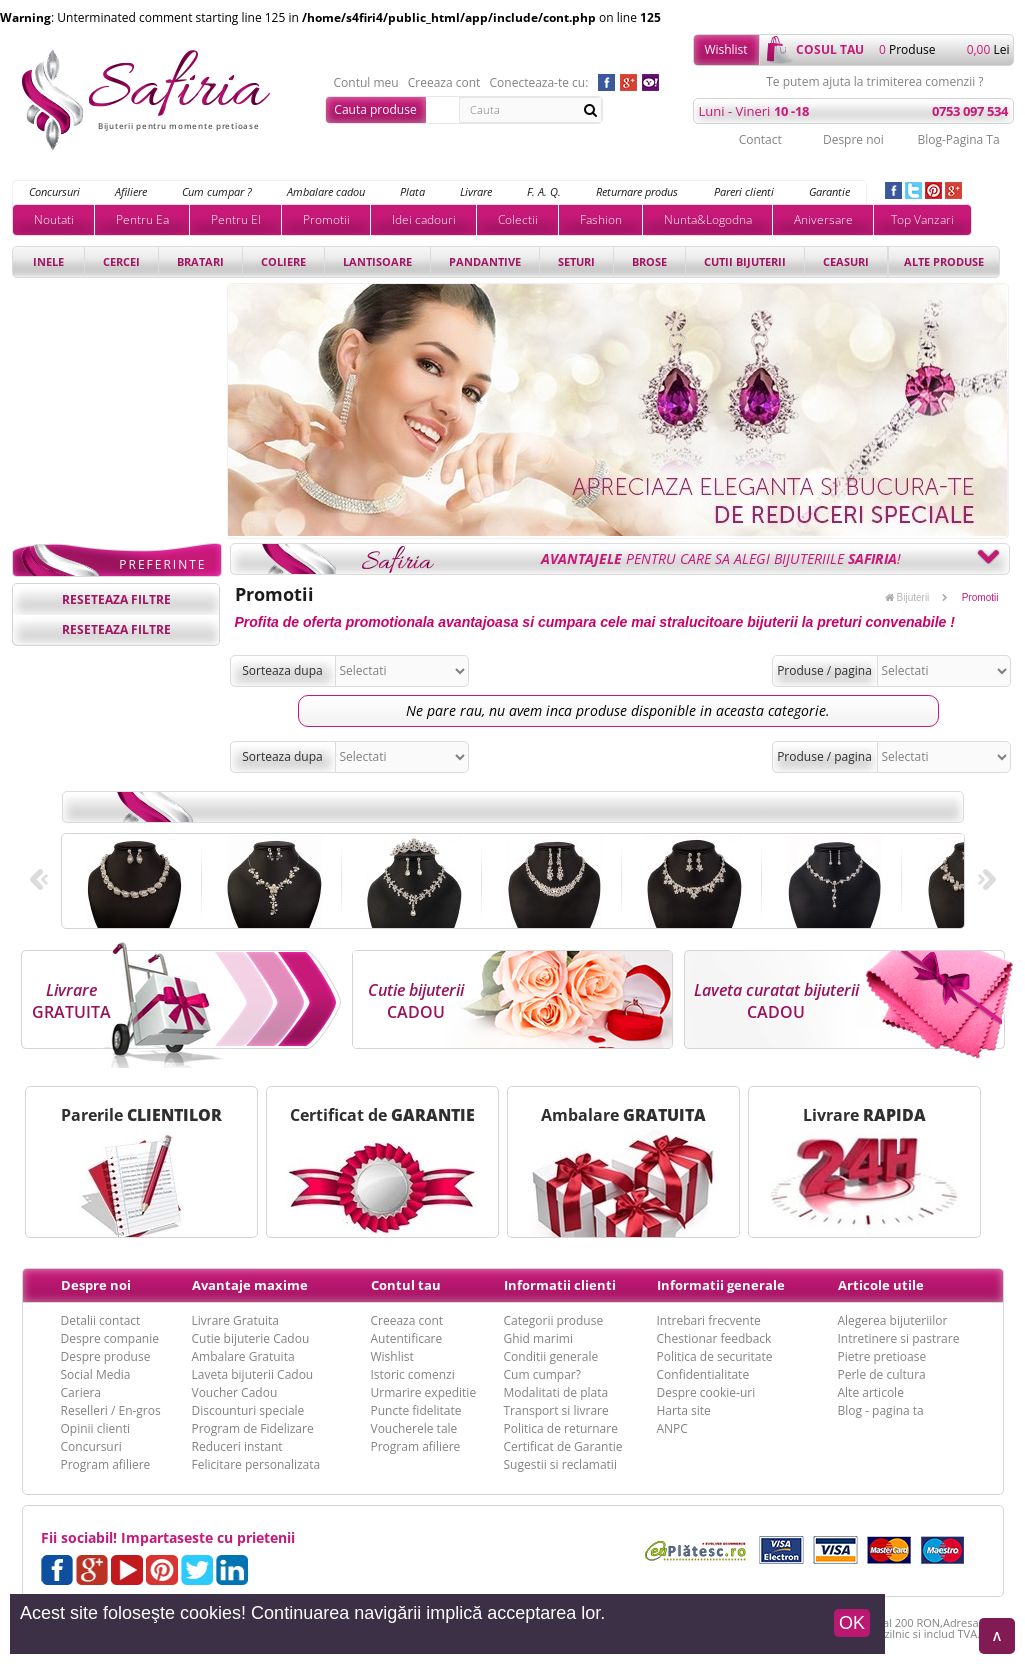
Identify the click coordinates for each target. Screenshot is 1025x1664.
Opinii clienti (95, 1428)
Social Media (96, 1374)
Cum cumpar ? (217, 191)
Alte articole (871, 1392)
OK (852, 1623)
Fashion (601, 219)
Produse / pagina (824, 670)
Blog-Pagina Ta (958, 139)
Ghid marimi (538, 1338)
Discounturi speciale (248, 1410)
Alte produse (944, 261)
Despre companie (110, 1338)
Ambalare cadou (326, 191)
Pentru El (236, 219)
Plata (412, 191)
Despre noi (853, 139)
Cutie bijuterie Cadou (251, 1338)
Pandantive (485, 261)
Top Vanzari (922, 219)
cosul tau (830, 49)
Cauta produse (375, 109)
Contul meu (366, 83)
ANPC (672, 1428)
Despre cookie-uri (706, 1392)
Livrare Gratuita (236, 1320)
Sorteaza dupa (282, 670)
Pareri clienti (744, 191)
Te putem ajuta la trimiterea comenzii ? (874, 82)
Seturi (576, 261)
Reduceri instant (237, 1446)
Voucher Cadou (235, 1392)
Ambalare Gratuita (243, 1356)
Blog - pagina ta (881, 1410)
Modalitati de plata (556, 1392)
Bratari (200, 261)
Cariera (81, 1392)
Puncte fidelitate (416, 1410)
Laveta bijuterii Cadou (253, 1374)
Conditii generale (551, 1356)
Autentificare (407, 1338)
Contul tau (406, 1285)
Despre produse (106, 1356)
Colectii (518, 219)
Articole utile (881, 1285)
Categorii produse (554, 1320)
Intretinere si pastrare (899, 1338)
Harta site (684, 1410)
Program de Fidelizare (253, 1428)
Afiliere (131, 191)
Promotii (326, 219)
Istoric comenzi (413, 1374)
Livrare (476, 191)
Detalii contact (101, 1320)
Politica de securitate (715, 1356)
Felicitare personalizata (256, 1464)
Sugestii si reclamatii (560, 1464)
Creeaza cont (444, 83)
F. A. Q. (544, 191)
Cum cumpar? (542, 1374)
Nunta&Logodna (708, 219)
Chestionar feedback (714, 1338)
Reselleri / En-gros (111, 1410)
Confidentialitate (703, 1374)
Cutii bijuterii (745, 261)
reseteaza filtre (116, 599)
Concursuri (54, 191)
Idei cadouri (424, 219)
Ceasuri (846, 261)
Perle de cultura (882, 1374)
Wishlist (725, 49)
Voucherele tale (414, 1428)
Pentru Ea (142, 219)
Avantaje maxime (250, 1285)
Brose (649, 261)
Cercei (121, 261)
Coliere (283, 261)
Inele (48, 261)
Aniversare (823, 219)
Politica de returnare (561, 1428)
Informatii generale (721, 1285)
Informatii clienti (560, 1285)
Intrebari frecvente (709, 1320)
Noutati (54, 219)
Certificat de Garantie (563, 1446)
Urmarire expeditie (424, 1392)
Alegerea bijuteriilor (893, 1320)
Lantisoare (377, 261)
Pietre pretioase (882, 1356)
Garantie (829, 191)
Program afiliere (106, 1464)
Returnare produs (637, 191)
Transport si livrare (556, 1410)
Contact (760, 139)
